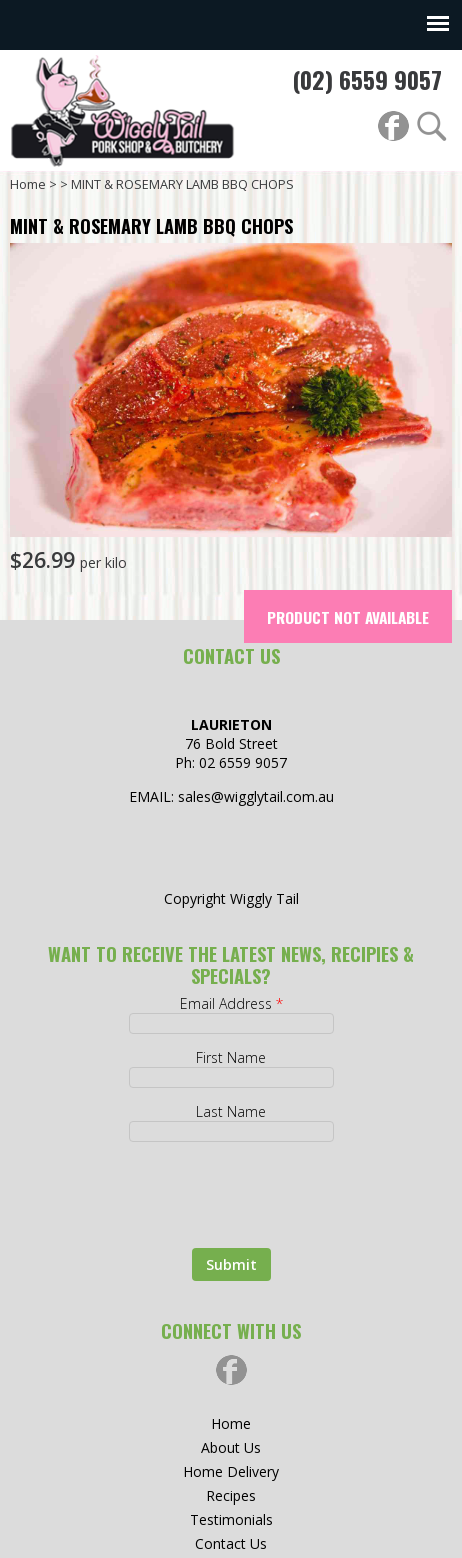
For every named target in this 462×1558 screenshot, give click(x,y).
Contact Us (231, 1543)
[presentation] (196, 1186)
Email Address (231, 1003)
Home (28, 184)
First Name (231, 1057)
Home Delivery (231, 1471)
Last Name (231, 1111)
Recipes (231, 1495)
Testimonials (231, 1519)
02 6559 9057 (243, 762)
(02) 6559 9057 (367, 79)
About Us (231, 1447)
